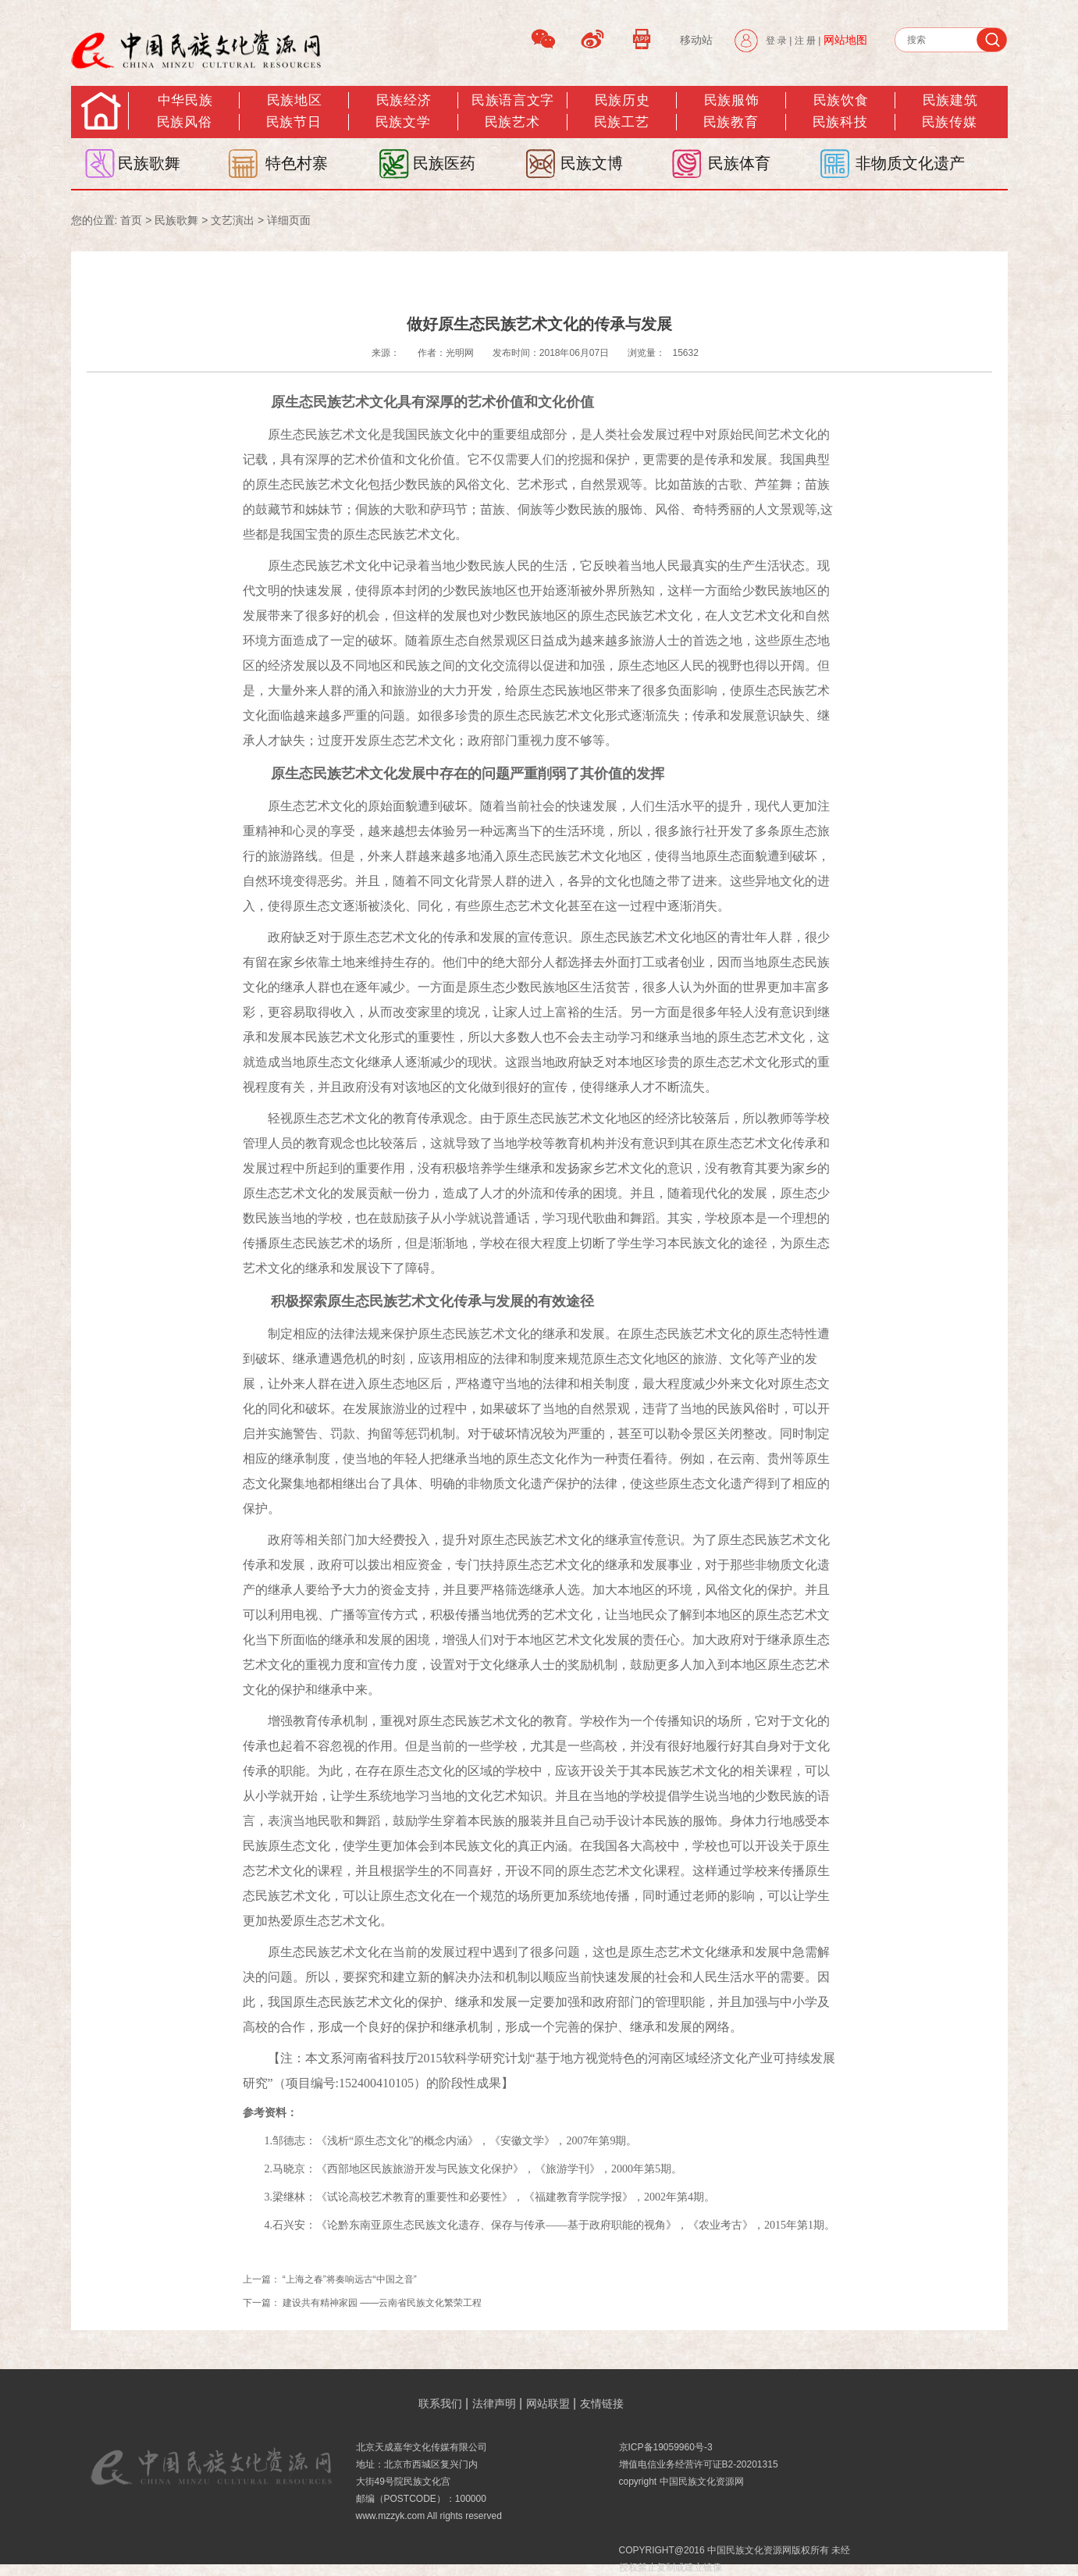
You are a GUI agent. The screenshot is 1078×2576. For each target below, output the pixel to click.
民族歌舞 (149, 163)
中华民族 (185, 100)
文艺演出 (232, 220)
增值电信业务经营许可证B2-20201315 (698, 2464)
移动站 (696, 40)
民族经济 (403, 100)
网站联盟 (548, 2403)
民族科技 (840, 122)
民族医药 (444, 163)
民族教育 (730, 122)
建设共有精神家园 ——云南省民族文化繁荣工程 (382, 2302)
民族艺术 (512, 122)
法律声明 (494, 2403)
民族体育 (739, 163)
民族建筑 (950, 100)
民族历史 (622, 100)
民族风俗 (184, 122)
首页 (131, 220)
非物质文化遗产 (910, 163)
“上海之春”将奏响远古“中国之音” (350, 2279)
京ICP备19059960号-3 (666, 2447)
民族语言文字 (512, 100)
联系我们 (440, 2403)
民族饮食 (840, 100)
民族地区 (294, 100)
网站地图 (845, 40)
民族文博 (591, 163)
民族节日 (293, 122)
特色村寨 (296, 163)
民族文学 (402, 122)
